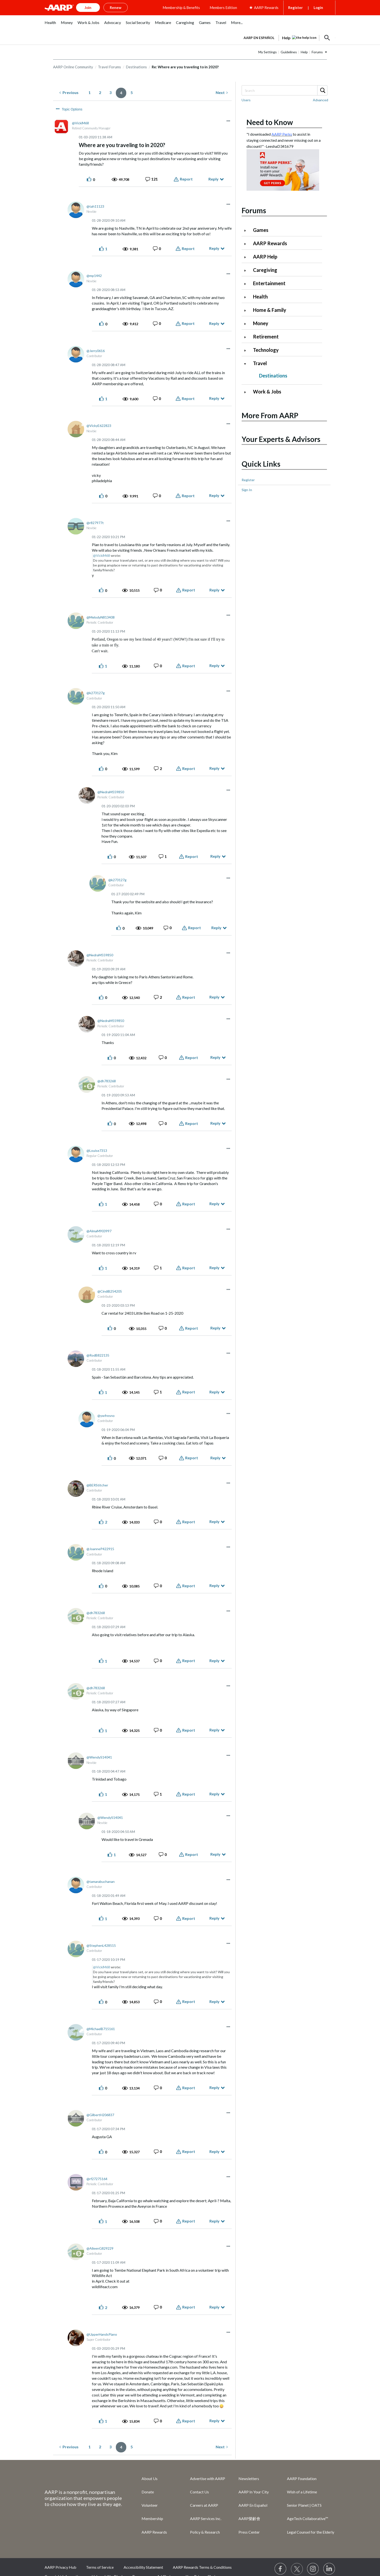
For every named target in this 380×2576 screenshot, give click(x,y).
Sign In (247, 490)
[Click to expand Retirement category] (247, 337)
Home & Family (269, 310)
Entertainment (269, 283)
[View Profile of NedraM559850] (110, 792)
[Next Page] (222, 93)
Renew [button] (115, 7)
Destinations (136, 67)
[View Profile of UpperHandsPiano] (102, 2334)
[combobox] (284, 90)
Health (260, 296)
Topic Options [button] (72, 109)
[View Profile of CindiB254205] (109, 1291)
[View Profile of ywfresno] (106, 1416)
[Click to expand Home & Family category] (247, 310)
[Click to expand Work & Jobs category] (247, 392)
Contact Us (199, 2492)
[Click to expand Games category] (247, 230)
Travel (260, 363)
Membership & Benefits (181, 7)
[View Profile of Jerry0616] (96, 351)
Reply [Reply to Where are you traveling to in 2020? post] (213, 179)
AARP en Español (259, 38)
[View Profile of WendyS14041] (99, 1757)
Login (318, 7)
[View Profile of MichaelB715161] (101, 2029)
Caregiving (265, 270)
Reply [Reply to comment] (214, 248)
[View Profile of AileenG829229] (100, 2248)
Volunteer (150, 2505)
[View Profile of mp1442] (94, 276)
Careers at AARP (204, 2505)
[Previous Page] (68, 93)
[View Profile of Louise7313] (97, 1150)
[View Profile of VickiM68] (80, 123)
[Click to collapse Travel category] (247, 364)
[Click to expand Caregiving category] (247, 270)
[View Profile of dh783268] (106, 1081)
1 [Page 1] (89, 92)
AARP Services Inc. (205, 2518)
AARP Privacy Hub (60, 2567)
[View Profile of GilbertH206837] (100, 2115)
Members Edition (223, 7)
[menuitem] (50, 25)
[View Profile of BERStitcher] (97, 1485)
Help (304, 52)
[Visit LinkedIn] (329, 2569)
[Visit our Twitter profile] (297, 2569)
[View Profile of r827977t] (95, 523)
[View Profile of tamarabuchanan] (101, 1881)
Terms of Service (100, 2567)
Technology (266, 350)
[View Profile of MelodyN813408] (101, 617)
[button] (327, 38)
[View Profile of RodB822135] (98, 1355)
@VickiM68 (101, 555)
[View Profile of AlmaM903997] (99, 1231)
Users (246, 100)
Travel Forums (109, 67)
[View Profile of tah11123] (95, 206)
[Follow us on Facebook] (281, 2569)
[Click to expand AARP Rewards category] (247, 244)
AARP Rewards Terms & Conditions (202, 2567)
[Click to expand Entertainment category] (247, 284)
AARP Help (265, 256)
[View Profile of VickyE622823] (99, 426)
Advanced (320, 100)
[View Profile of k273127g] (96, 693)
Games (260, 230)
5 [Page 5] (132, 92)
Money (260, 323)
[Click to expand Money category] (247, 324)
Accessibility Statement (143, 2567)
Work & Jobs (267, 391)
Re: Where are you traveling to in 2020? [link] (185, 67)
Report (186, 179)
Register (295, 7)
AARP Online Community (73, 67)
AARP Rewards (270, 243)
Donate (148, 2492)
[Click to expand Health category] (247, 297)
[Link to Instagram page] (313, 2569)
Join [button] (88, 7)
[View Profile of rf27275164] (97, 2179)
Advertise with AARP (207, 2478)
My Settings (267, 52)
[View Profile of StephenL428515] (101, 1945)
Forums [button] (317, 52)
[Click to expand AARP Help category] (247, 257)
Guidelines (289, 52)
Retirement (266, 336)
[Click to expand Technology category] (247, 350)
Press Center (249, 2532)
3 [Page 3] (110, 92)
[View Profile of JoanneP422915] (100, 1549)
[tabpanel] (287, 37)
